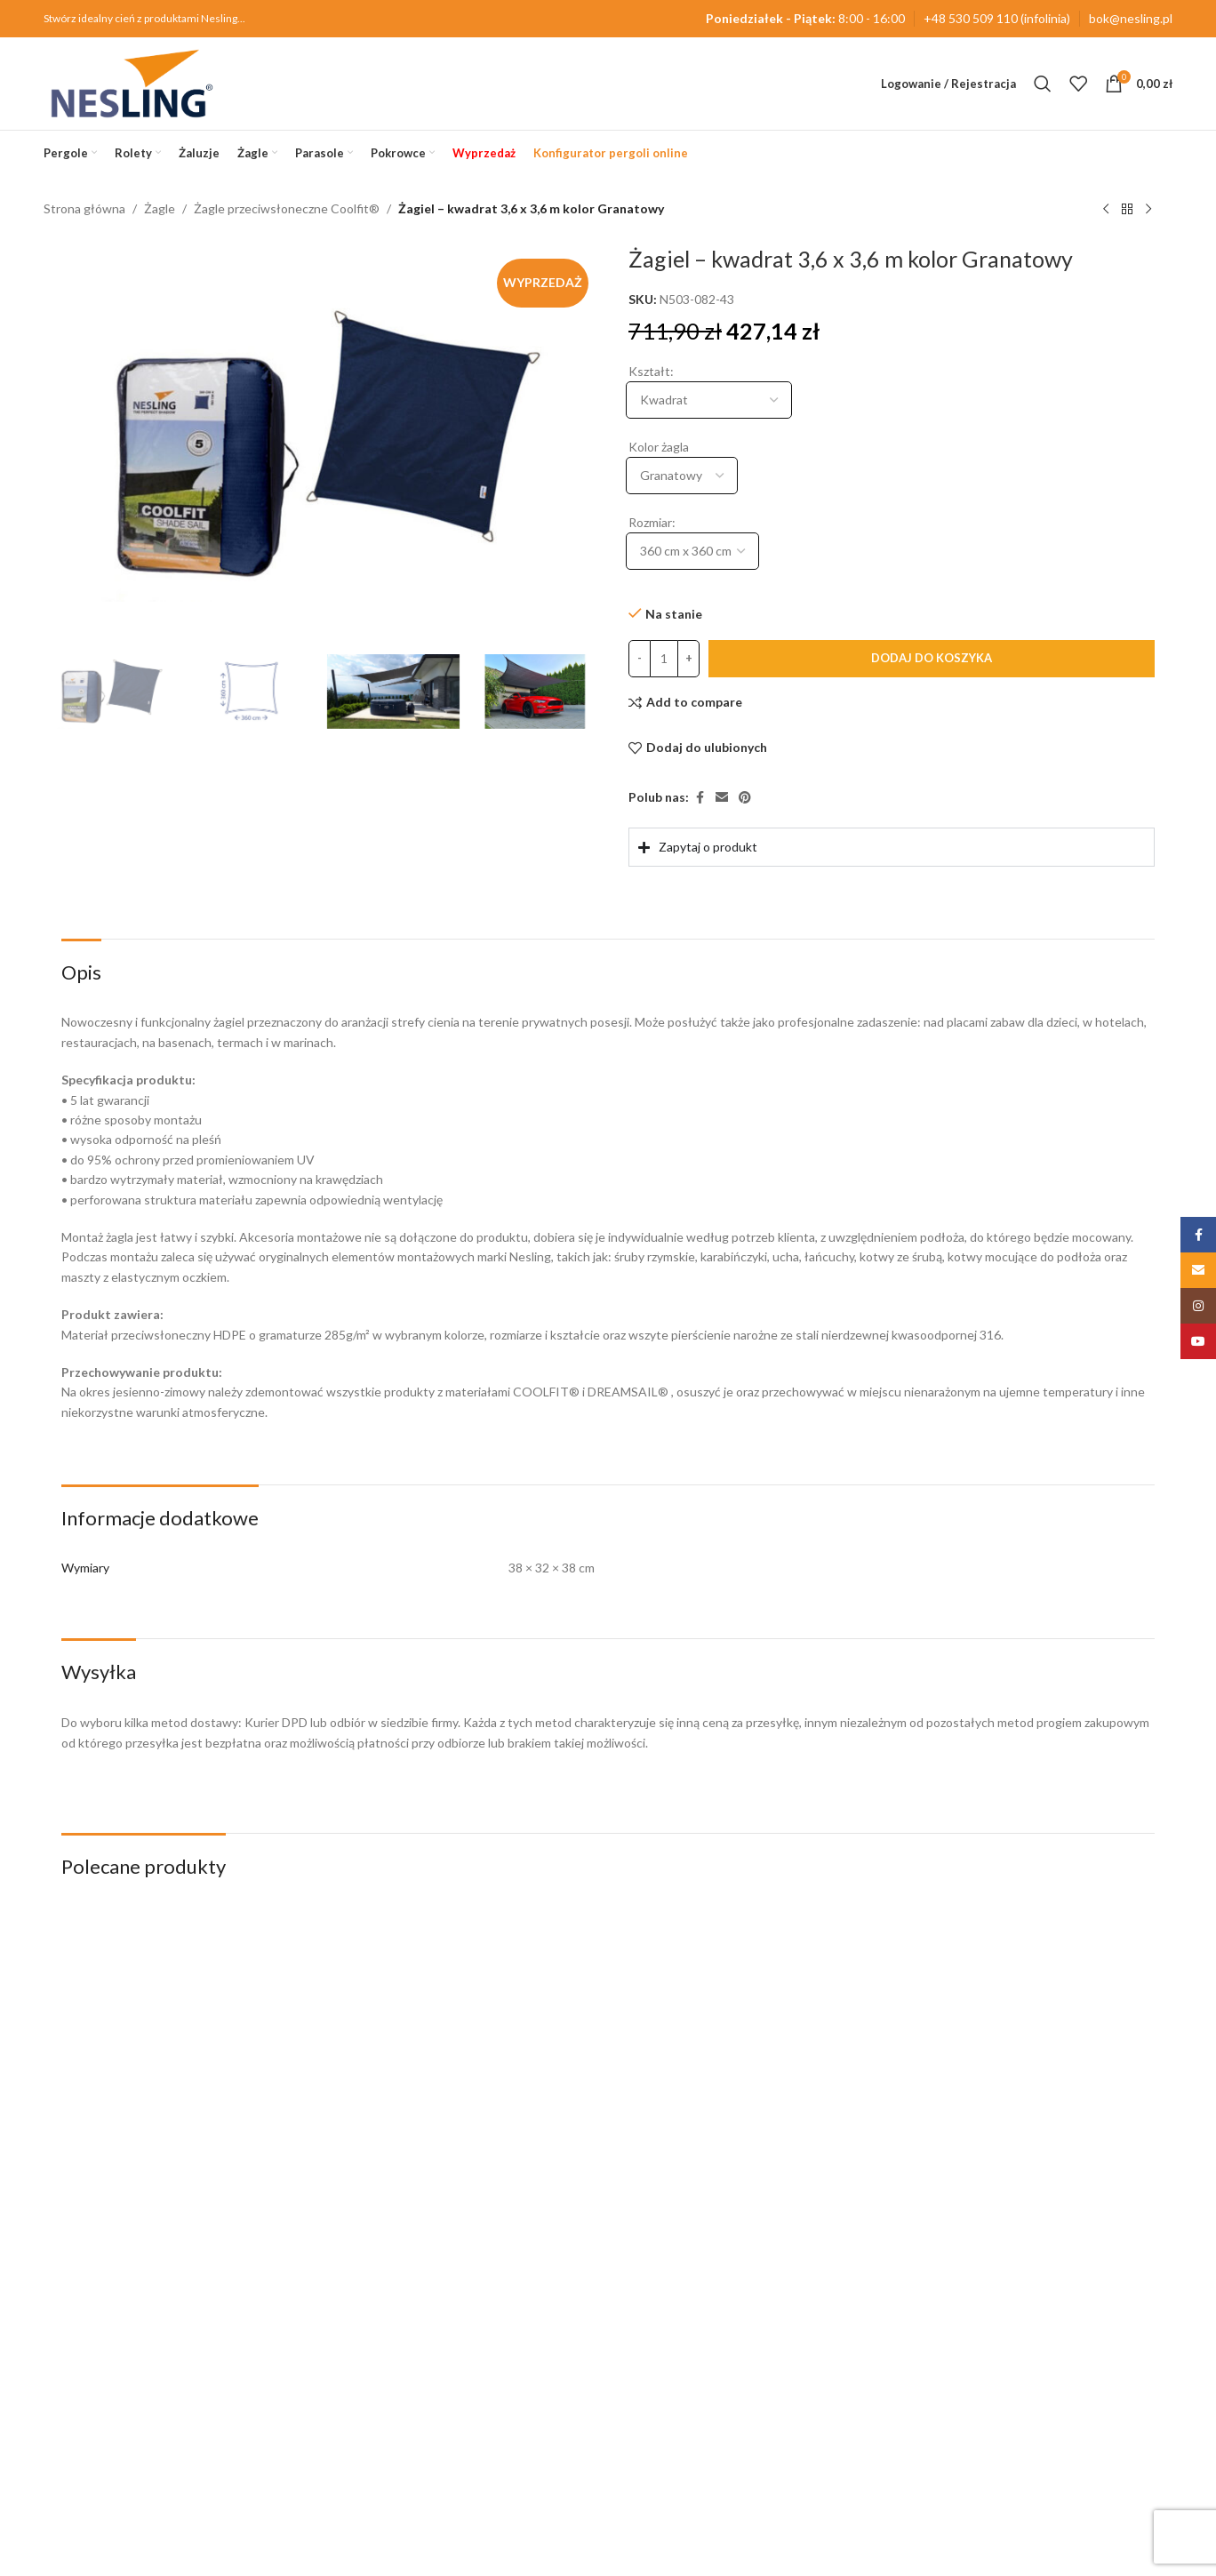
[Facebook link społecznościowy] (699, 798)
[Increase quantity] (688, 658)
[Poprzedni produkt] (1105, 209)
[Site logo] (132, 82)
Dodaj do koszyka (931, 658)
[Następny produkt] (1148, 209)
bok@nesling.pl (1130, 18)
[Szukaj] (1042, 83)
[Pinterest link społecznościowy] (744, 798)
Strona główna (84, 208)
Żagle (159, 208)
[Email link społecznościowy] (721, 798)
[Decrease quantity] (639, 658)
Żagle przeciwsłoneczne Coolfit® (287, 208)
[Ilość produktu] (664, 658)
